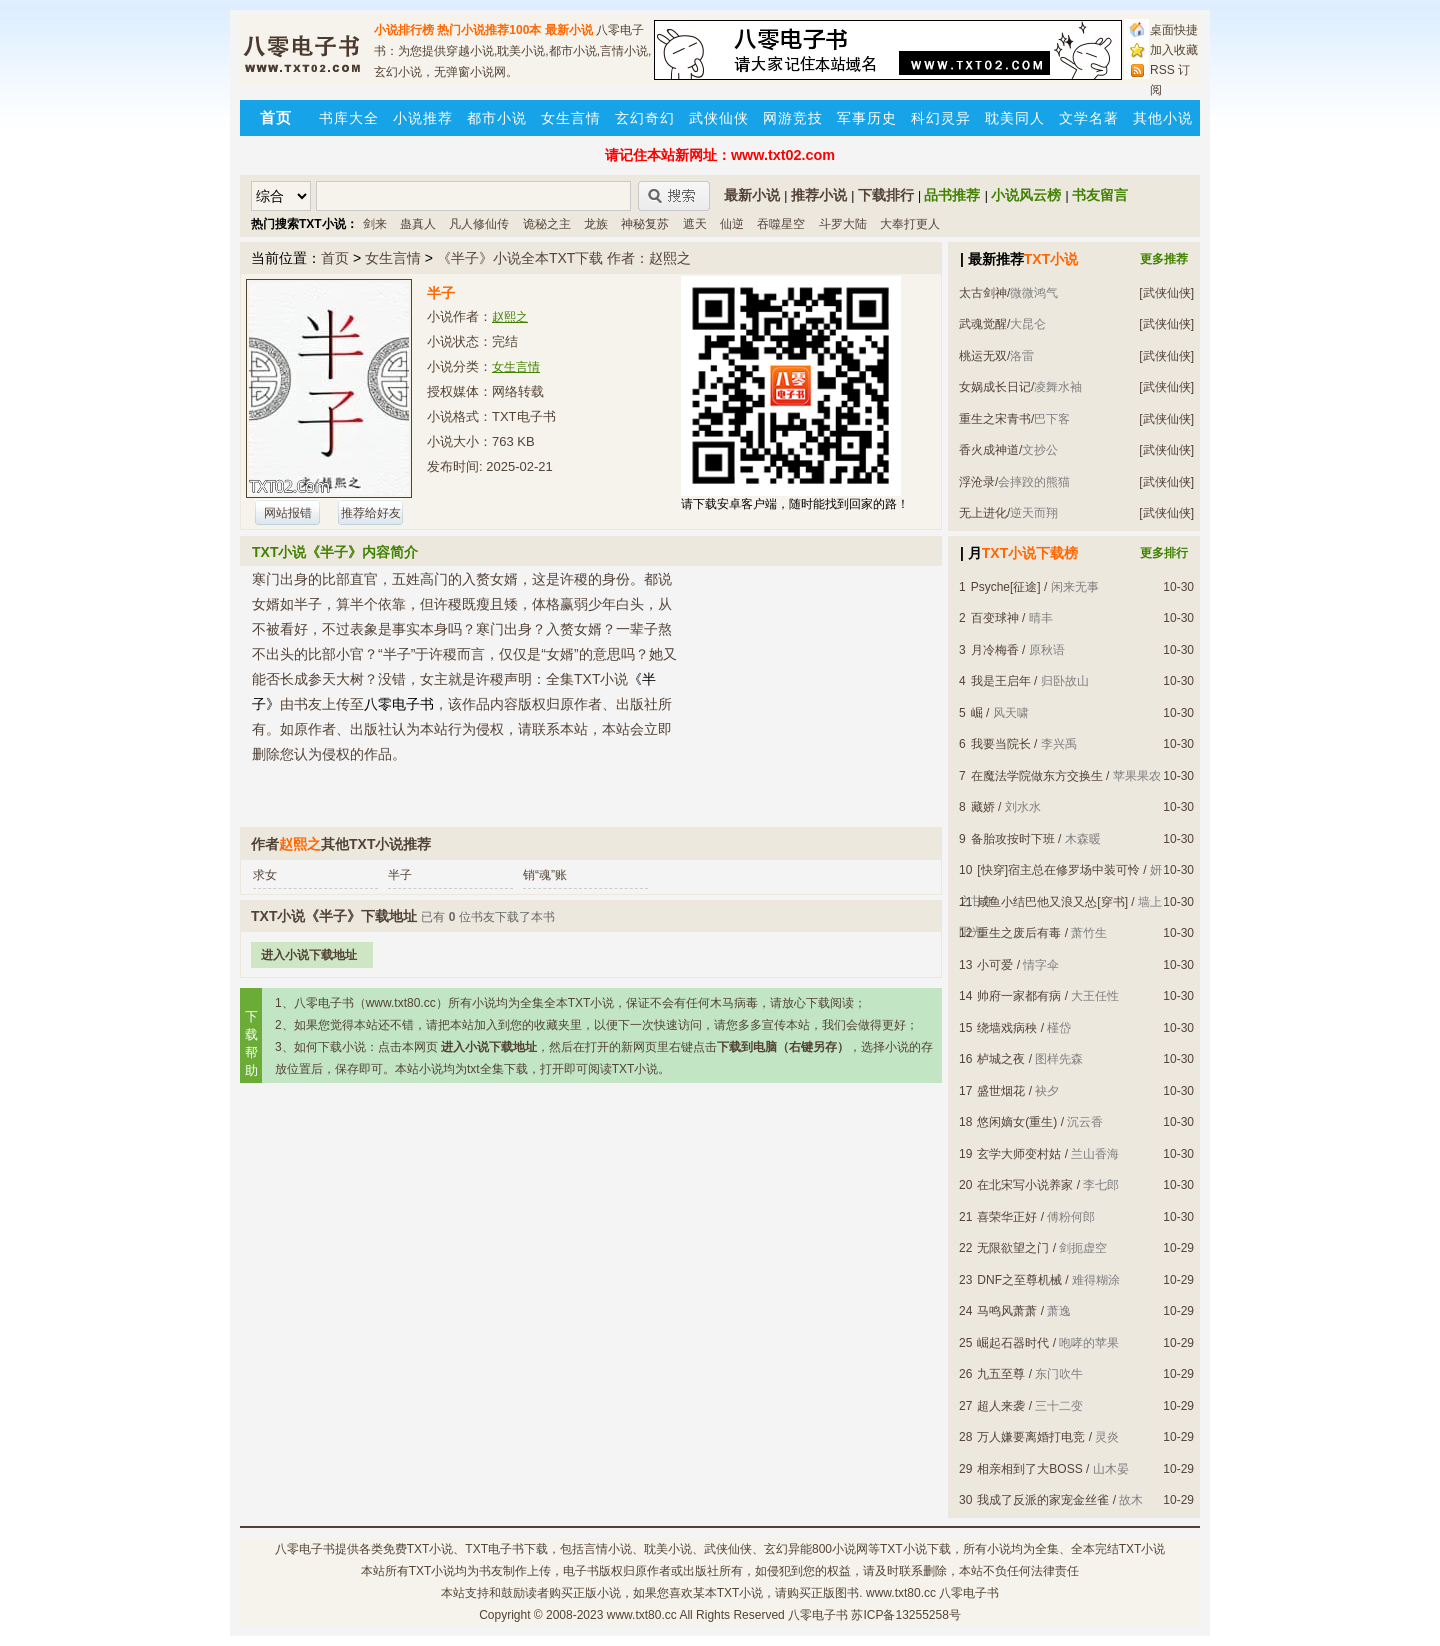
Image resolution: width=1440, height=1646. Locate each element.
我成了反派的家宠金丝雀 (1043, 1500)
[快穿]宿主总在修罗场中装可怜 (1058, 870)
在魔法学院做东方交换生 (1037, 776)
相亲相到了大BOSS (1029, 1469)
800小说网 (840, 1549)
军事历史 (867, 118)
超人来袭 (1001, 1406)
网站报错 (288, 513)
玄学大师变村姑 (1019, 1154)
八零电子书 (305, 1549)
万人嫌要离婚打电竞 (1031, 1437)
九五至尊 (1001, 1374)
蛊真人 (418, 224)
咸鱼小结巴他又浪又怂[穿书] (1052, 902)
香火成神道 (989, 450)
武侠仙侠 (719, 118)
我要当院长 (1001, 744)
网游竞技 (793, 118)
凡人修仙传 (479, 224)
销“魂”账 (545, 875)
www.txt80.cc (642, 1615)
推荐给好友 (371, 513)
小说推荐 (423, 118)
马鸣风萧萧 (1007, 1311)
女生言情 (571, 118)
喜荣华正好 (1007, 1217)
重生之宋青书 (995, 419)
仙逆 (732, 224)
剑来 (375, 224)
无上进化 (983, 513)
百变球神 (995, 618)
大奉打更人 (910, 224)
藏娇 (983, 807)
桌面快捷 (1174, 30)
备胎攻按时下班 (1013, 839)
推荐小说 (819, 195)
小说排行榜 (404, 30)
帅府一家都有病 (1019, 996)
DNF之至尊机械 (1019, 1280)
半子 (400, 875)
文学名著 (1089, 118)
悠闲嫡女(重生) (1017, 1122)
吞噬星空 (781, 224)
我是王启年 (1001, 681)
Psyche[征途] (1006, 587)
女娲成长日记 (995, 387)
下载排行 (886, 195)
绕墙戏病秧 (1007, 1028)
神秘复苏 (645, 224)
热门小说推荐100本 (489, 30)
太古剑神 (983, 293)
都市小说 (497, 118)
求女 (265, 875)
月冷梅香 (995, 650)
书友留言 (1100, 195)
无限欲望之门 (1013, 1248)
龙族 (596, 224)
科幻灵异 (941, 118)
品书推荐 (952, 195)
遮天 (695, 224)
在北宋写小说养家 (1025, 1185)
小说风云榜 (1026, 195)
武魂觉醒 (983, 324)
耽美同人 (1015, 118)
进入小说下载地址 (309, 955)
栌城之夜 (1001, 1059)
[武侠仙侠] (1166, 293)
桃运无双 (983, 356)
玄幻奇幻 (645, 118)
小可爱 (995, 965)
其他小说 (1163, 118)
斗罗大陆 (843, 224)
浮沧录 (977, 482)
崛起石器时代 (1013, 1343)
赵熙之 (510, 317)
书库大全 (349, 118)
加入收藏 (1174, 50)
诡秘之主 (547, 224)
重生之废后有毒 (1019, 933)
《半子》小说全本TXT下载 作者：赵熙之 (564, 258)
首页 (335, 258)
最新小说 (569, 30)
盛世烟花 (1001, 1091)
